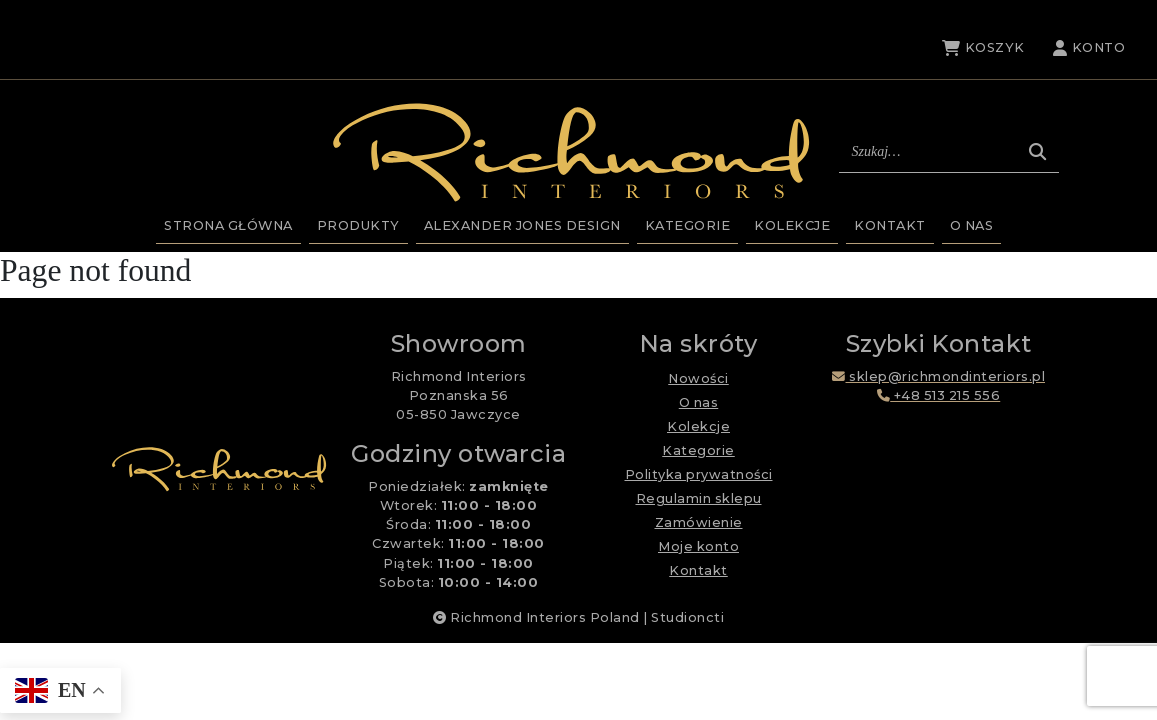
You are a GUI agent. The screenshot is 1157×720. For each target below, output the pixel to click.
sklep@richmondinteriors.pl (938, 376)
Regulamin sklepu (699, 498)
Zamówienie (699, 522)
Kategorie (688, 225)
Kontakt (890, 225)
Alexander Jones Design (522, 225)
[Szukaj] (1038, 152)
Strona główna (228, 225)
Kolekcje (792, 225)
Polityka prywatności (699, 474)
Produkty (358, 225)
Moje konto (698, 546)
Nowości (698, 378)
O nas (972, 225)
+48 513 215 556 (939, 395)
